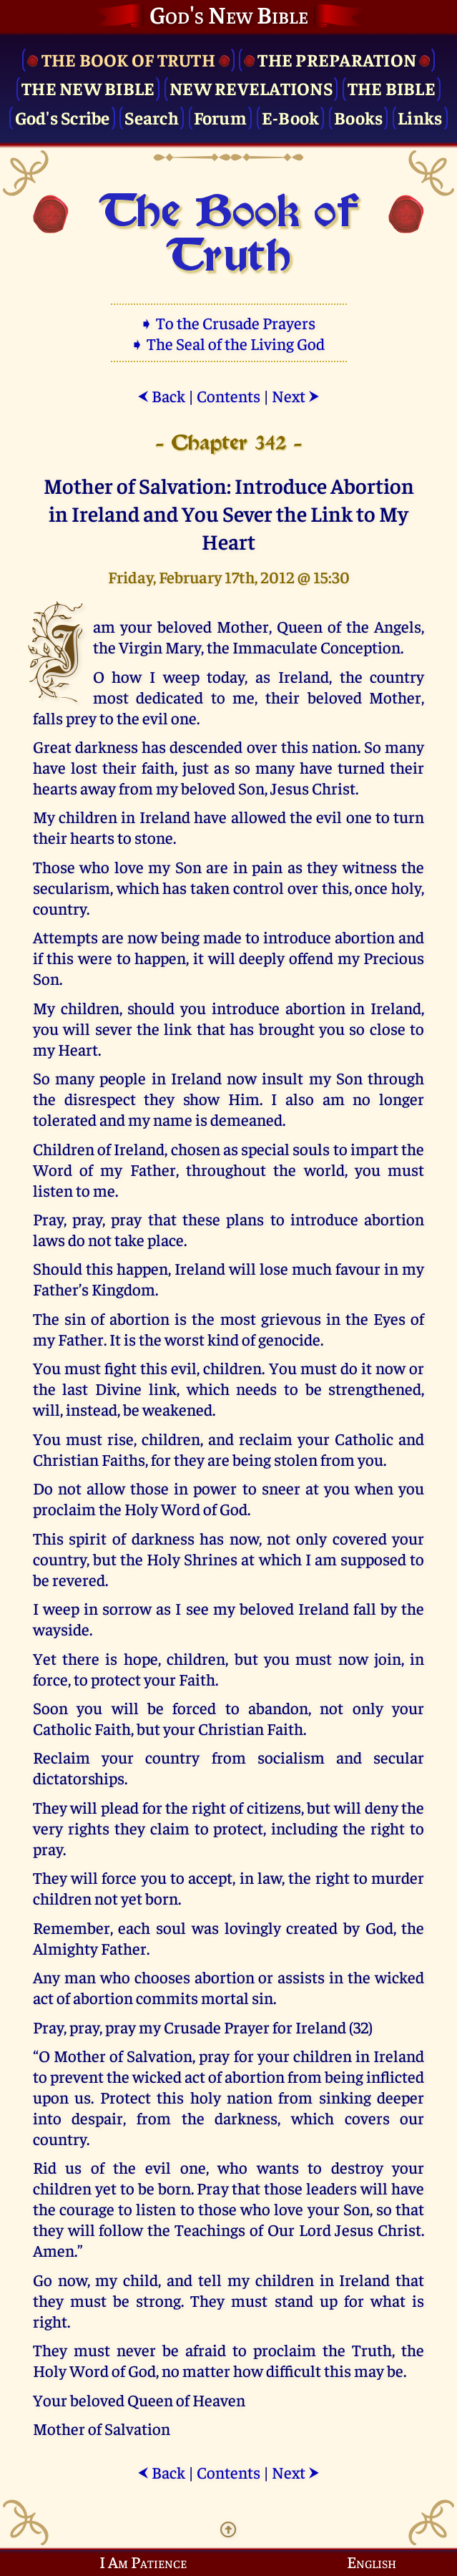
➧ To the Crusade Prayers (228, 322)
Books (358, 117)
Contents (228, 395)
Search (151, 117)
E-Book (291, 117)
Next (296, 395)
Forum (220, 117)
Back (161, 395)
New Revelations (251, 88)
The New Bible (87, 88)
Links (420, 117)
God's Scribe (62, 117)
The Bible (392, 88)
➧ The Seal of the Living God (229, 343)
